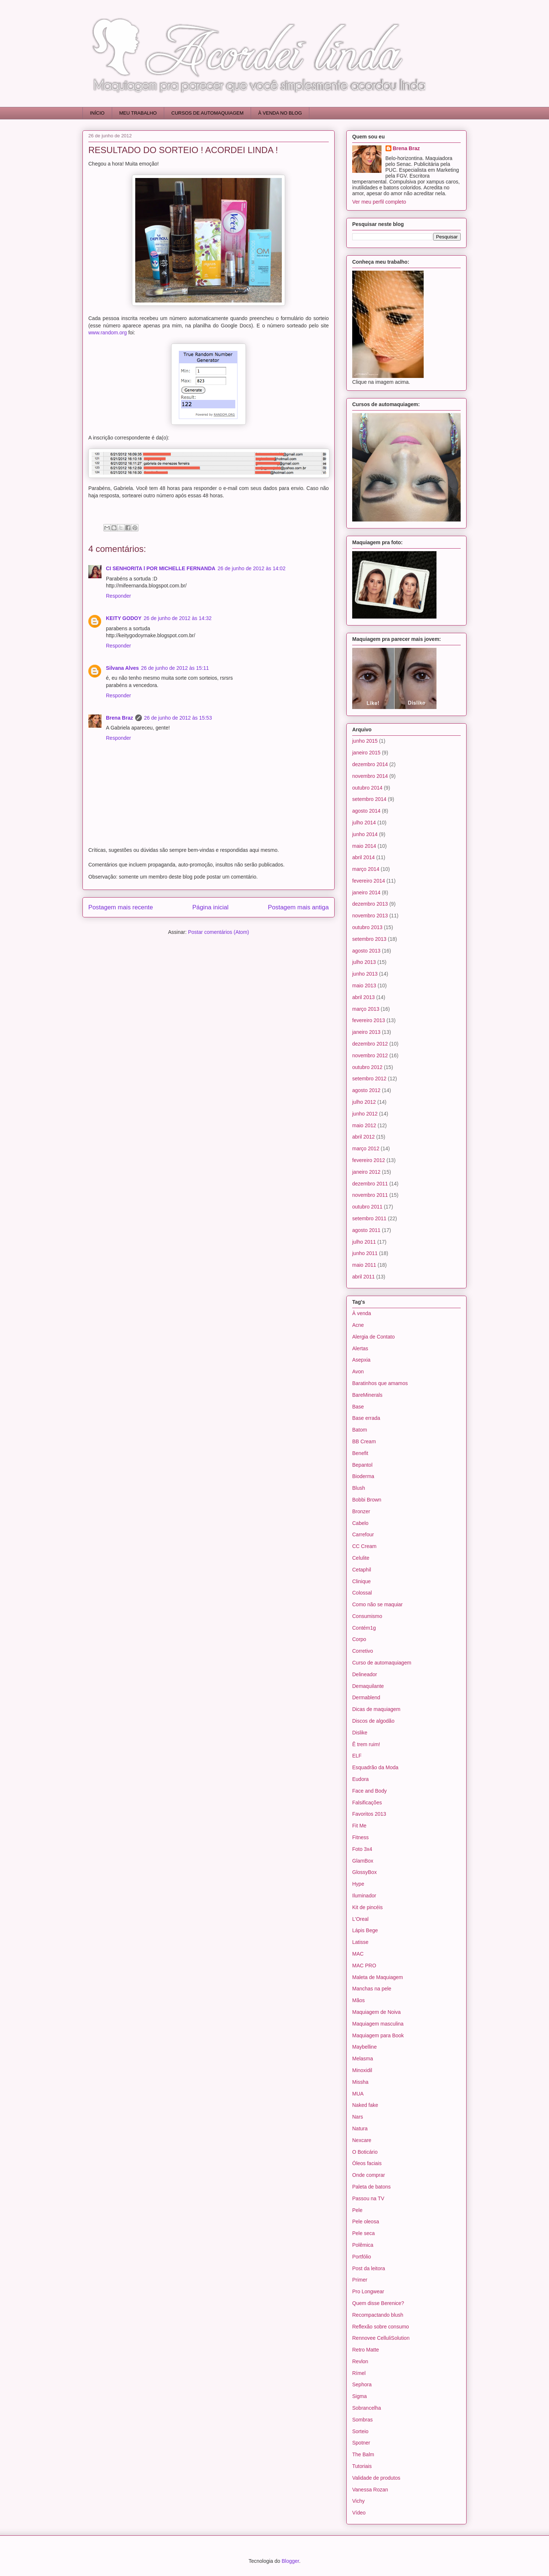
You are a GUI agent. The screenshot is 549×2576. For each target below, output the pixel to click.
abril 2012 (363, 1137)
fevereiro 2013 (368, 1020)
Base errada (366, 1418)
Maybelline (364, 2047)
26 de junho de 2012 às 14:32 (177, 618)
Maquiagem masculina (378, 2024)
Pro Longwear (368, 2291)
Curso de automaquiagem (381, 1663)
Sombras (362, 2420)
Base (358, 1407)
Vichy (358, 2501)
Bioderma (363, 1476)
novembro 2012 (370, 1055)
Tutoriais (362, 2466)
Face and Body (369, 1791)
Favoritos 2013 (369, 1814)
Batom (359, 1430)
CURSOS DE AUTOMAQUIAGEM (208, 113)
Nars (357, 2117)
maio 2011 (364, 1265)
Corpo (359, 1639)
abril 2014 (363, 857)
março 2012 (365, 1148)
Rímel (359, 2373)
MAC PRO (364, 1965)
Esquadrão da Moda (375, 1767)
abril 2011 (363, 1277)
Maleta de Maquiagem (377, 1977)
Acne (358, 1325)
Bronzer (361, 1511)
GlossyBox (364, 1872)
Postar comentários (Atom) (218, 932)
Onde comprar (368, 2175)
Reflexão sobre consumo (380, 2327)
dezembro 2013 (370, 904)
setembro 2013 (369, 939)
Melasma (362, 2058)
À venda (361, 1313)
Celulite (360, 1558)
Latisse (360, 1942)
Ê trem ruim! (366, 1744)
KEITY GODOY (123, 618)
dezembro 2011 (370, 1184)
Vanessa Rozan (370, 2490)
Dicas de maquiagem (376, 1709)
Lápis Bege (365, 1930)
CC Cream (364, 1546)
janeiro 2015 (366, 753)
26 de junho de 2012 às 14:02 (251, 568)
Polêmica (362, 2245)
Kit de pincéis (367, 1907)
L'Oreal (360, 1919)
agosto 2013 (366, 951)
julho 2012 (364, 1102)
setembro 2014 (369, 799)
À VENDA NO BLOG (280, 113)
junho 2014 (364, 834)
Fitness (360, 1837)
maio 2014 (364, 846)
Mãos (358, 2000)
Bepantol (362, 1465)
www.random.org (107, 332)
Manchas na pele (371, 1989)
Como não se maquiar (377, 1604)
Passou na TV (368, 2198)
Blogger (290, 2561)
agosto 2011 (366, 1230)
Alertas (360, 1348)
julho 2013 (364, 962)
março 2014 (365, 869)
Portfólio (361, 2257)
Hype (358, 1884)
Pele (357, 2210)
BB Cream (364, 1441)
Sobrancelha (366, 2408)
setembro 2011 (369, 1218)
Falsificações (367, 1802)
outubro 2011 (367, 1207)
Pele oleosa (365, 2221)
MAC (358, 1954)
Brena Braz (119, 718)
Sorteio (360, 2431)
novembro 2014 (370, 776)
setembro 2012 (369, 1078)
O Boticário (364, 2152)
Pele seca (363, 2233)
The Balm (363, 2454)
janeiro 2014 (366, 892)
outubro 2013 (367, 927)
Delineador (364, 1674)
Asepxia (361, 1360)
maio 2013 (364, 985)
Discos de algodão (373, 1721)
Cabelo (360, 1523)
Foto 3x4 (362, 1849)
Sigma (359, 2396)
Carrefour (363, 1534)
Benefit (360, 1453)
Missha (360, 2082)
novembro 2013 (370, 915)
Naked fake (365, 2105)
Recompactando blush (377, 2315)
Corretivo (362, 1651)
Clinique (361, 1581)
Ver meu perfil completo (379, 202)
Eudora (360, 1779)
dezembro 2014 (370, 764)
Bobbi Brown (366, 1500)
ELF (357, 1756)
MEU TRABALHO (137, 113)
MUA (358, 2094)
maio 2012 (364, 1125)
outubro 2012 (367, 1067)
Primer (359, 2280)
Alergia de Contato (373, 1337)
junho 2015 (364, 741)
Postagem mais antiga (298, 907)
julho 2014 (364, 822)
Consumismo (367, 1616)
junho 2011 (364, 1253)
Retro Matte (365, 2350)
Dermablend (366, 1697)
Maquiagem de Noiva (376, 2012)
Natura (360, 2128)
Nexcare (361, 2140)
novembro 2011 (370, 1195)
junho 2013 (364, 974)
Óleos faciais (367, 2163)
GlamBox (362, 1861)
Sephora (362, 2384)
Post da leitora (368, 2268)
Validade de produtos (376, 2478)
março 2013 (365, 1009)
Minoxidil (362, 2070)
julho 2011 (364, 1242)
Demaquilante (368, 1686)
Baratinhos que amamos (380, 1383)
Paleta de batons (371, 2187)
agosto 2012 (366, 1090)
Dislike (359, 1733)
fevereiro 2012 (368, 1160)
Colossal (362, 1593)
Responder (118, 596)
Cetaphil (361, 1570)
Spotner (361, 2443)
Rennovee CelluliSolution (380, 2338)
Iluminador (364, 1895)
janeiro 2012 (366, 1172)
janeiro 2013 (366, 1032)
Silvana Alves (122, 668)
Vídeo (359, 2513)
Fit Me (359, 1826)
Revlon (360, 2361)
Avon (358, 1371)
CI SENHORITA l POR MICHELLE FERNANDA (160, 568)
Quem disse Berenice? (378, 2303)
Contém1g (364, 1628)
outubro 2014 (367, 788)
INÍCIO (97, 113)
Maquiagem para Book (378, 2035)
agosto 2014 (366, 811)
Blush (358, 1488)
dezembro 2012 (370, 1044)
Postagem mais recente (120, 907)
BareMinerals (367, 1395)
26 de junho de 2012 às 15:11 (175, 668)
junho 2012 (364, 1114)
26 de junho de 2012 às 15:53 (178, 718)
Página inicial (210, 907)
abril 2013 (363, 997)
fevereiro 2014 (368, 881)
